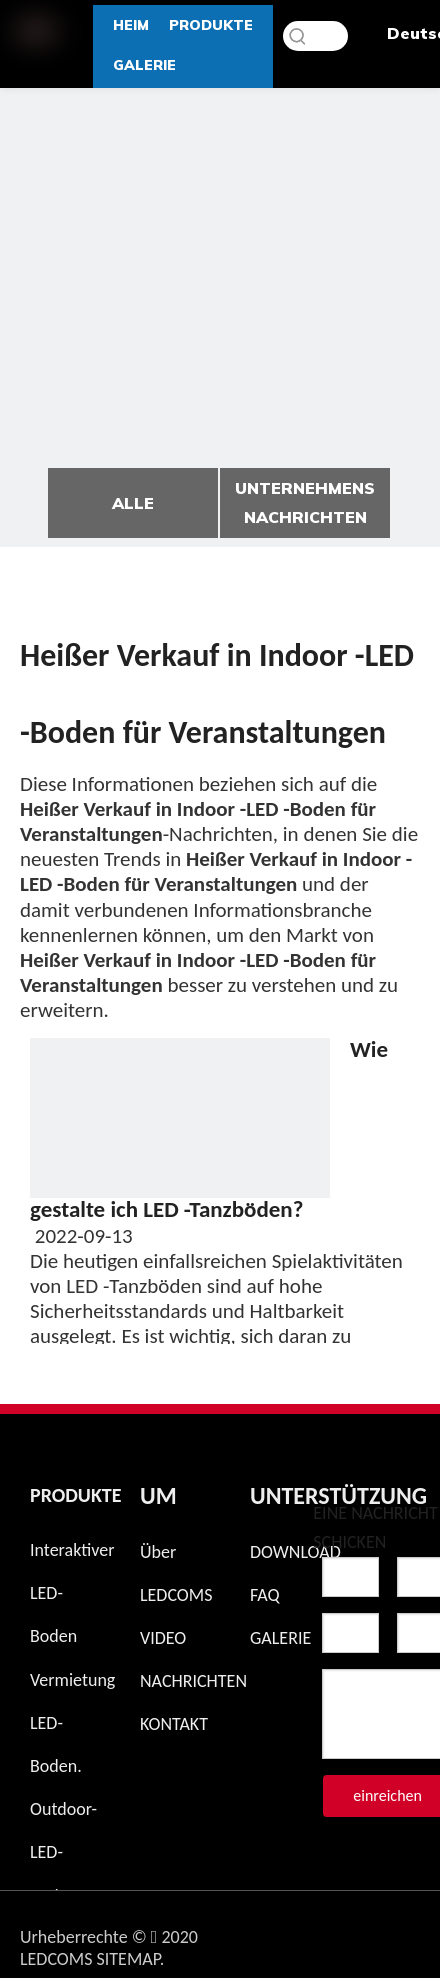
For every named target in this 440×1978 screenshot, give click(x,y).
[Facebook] (347, 1932)
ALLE (133, 503)
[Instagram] (295, 1932)
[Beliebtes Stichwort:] (298, 36)
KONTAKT (174, 1724)
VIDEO (163, 1638)
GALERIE (280, 1638)
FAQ (265, 1595)
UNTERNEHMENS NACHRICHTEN (305, 502)
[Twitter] (399, 1932)
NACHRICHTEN (193, 1681)
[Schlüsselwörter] (315, 36)
